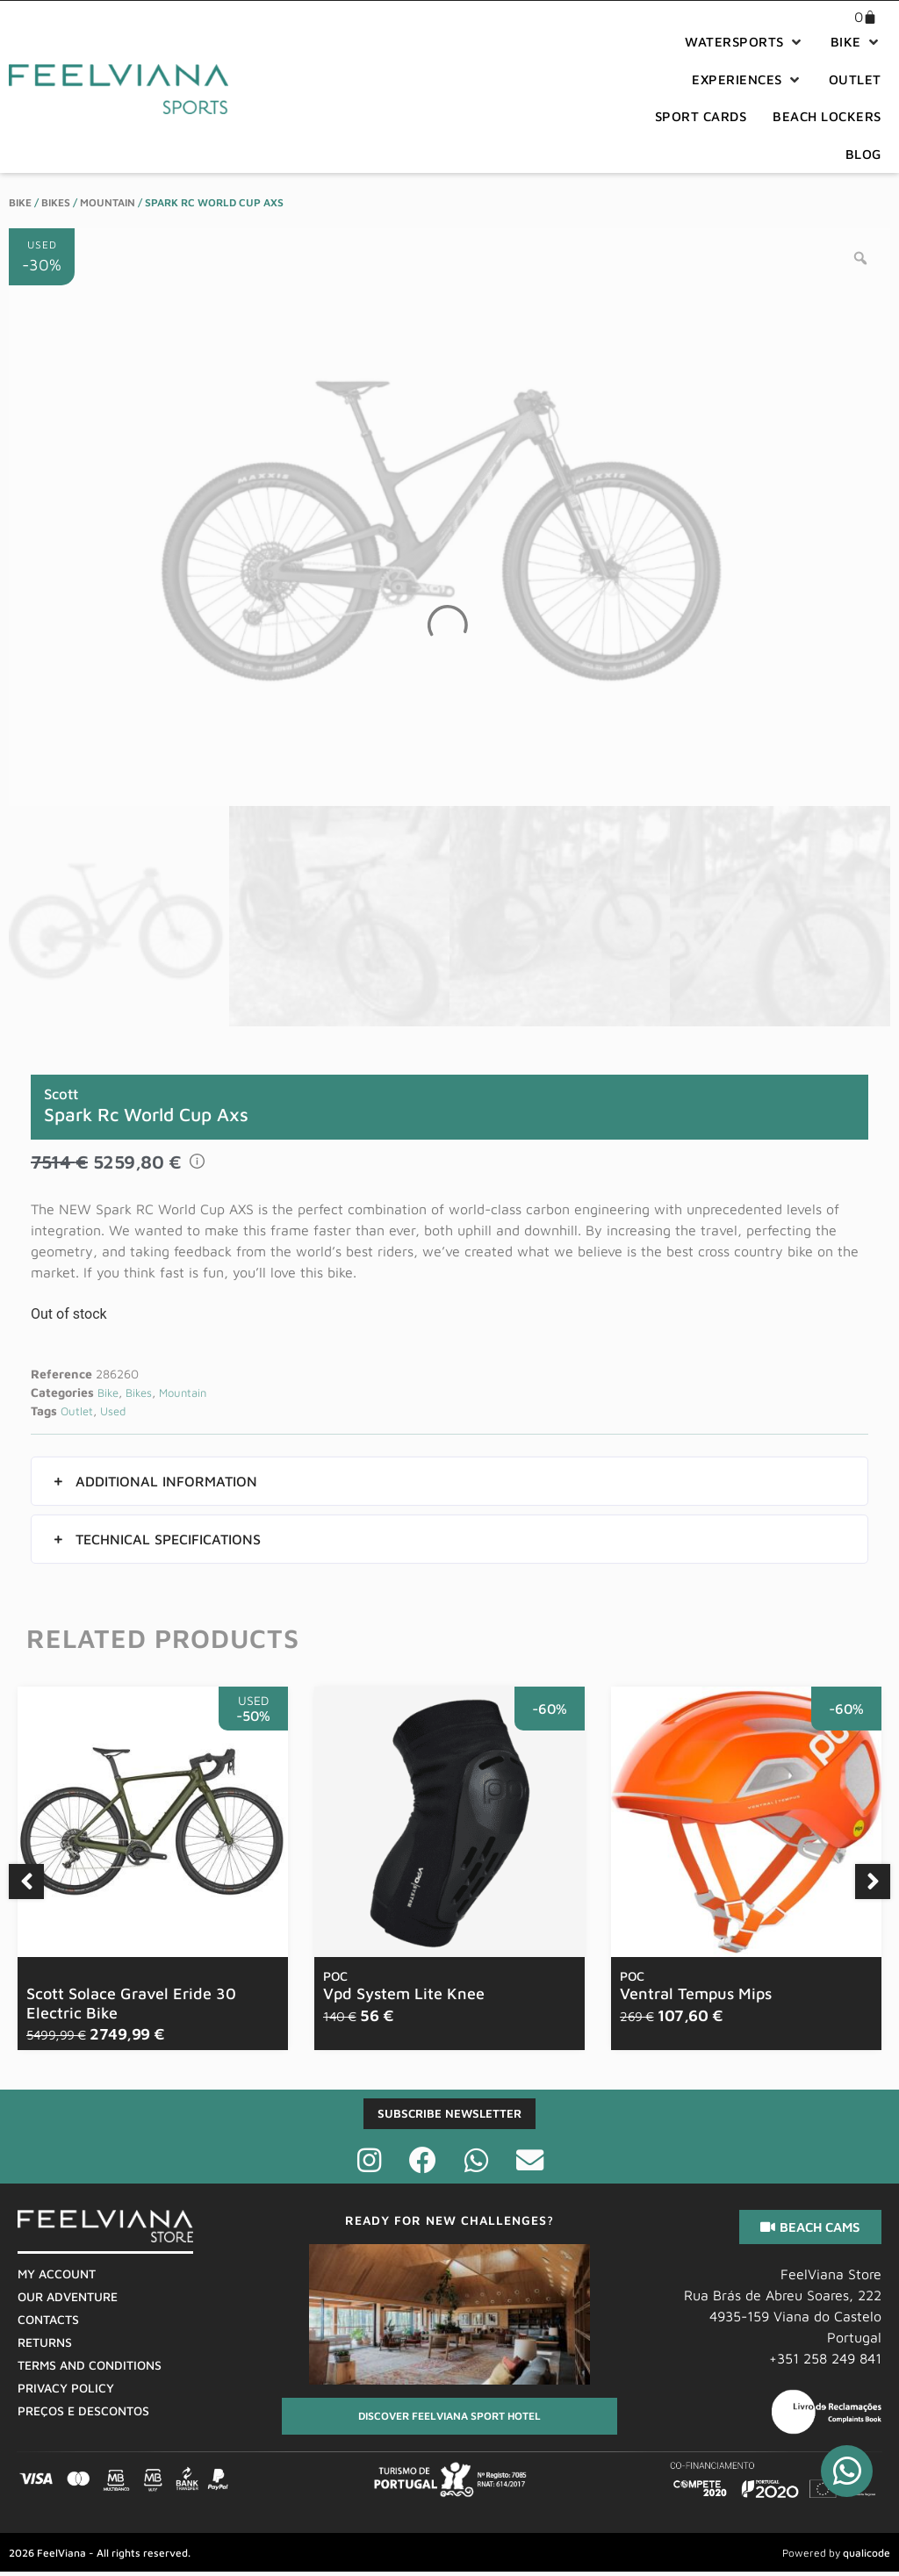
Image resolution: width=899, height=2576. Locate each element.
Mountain (107, 202)
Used (113, 1411)
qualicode (866, 2555)
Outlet (77, 1411)
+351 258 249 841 (825, 2362)
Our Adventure (68, 2299)
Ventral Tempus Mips (696, 1986)
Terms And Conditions (90, 2368)
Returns (45, 2345)
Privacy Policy (66, 2391)
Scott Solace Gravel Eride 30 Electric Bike (131, 2003)
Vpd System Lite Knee (404, 1986)
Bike (20, 202)
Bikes (55, 202)
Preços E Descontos (83, 2414)
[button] (744, 42)
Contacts (48, 2322)
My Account (57, 2277)
